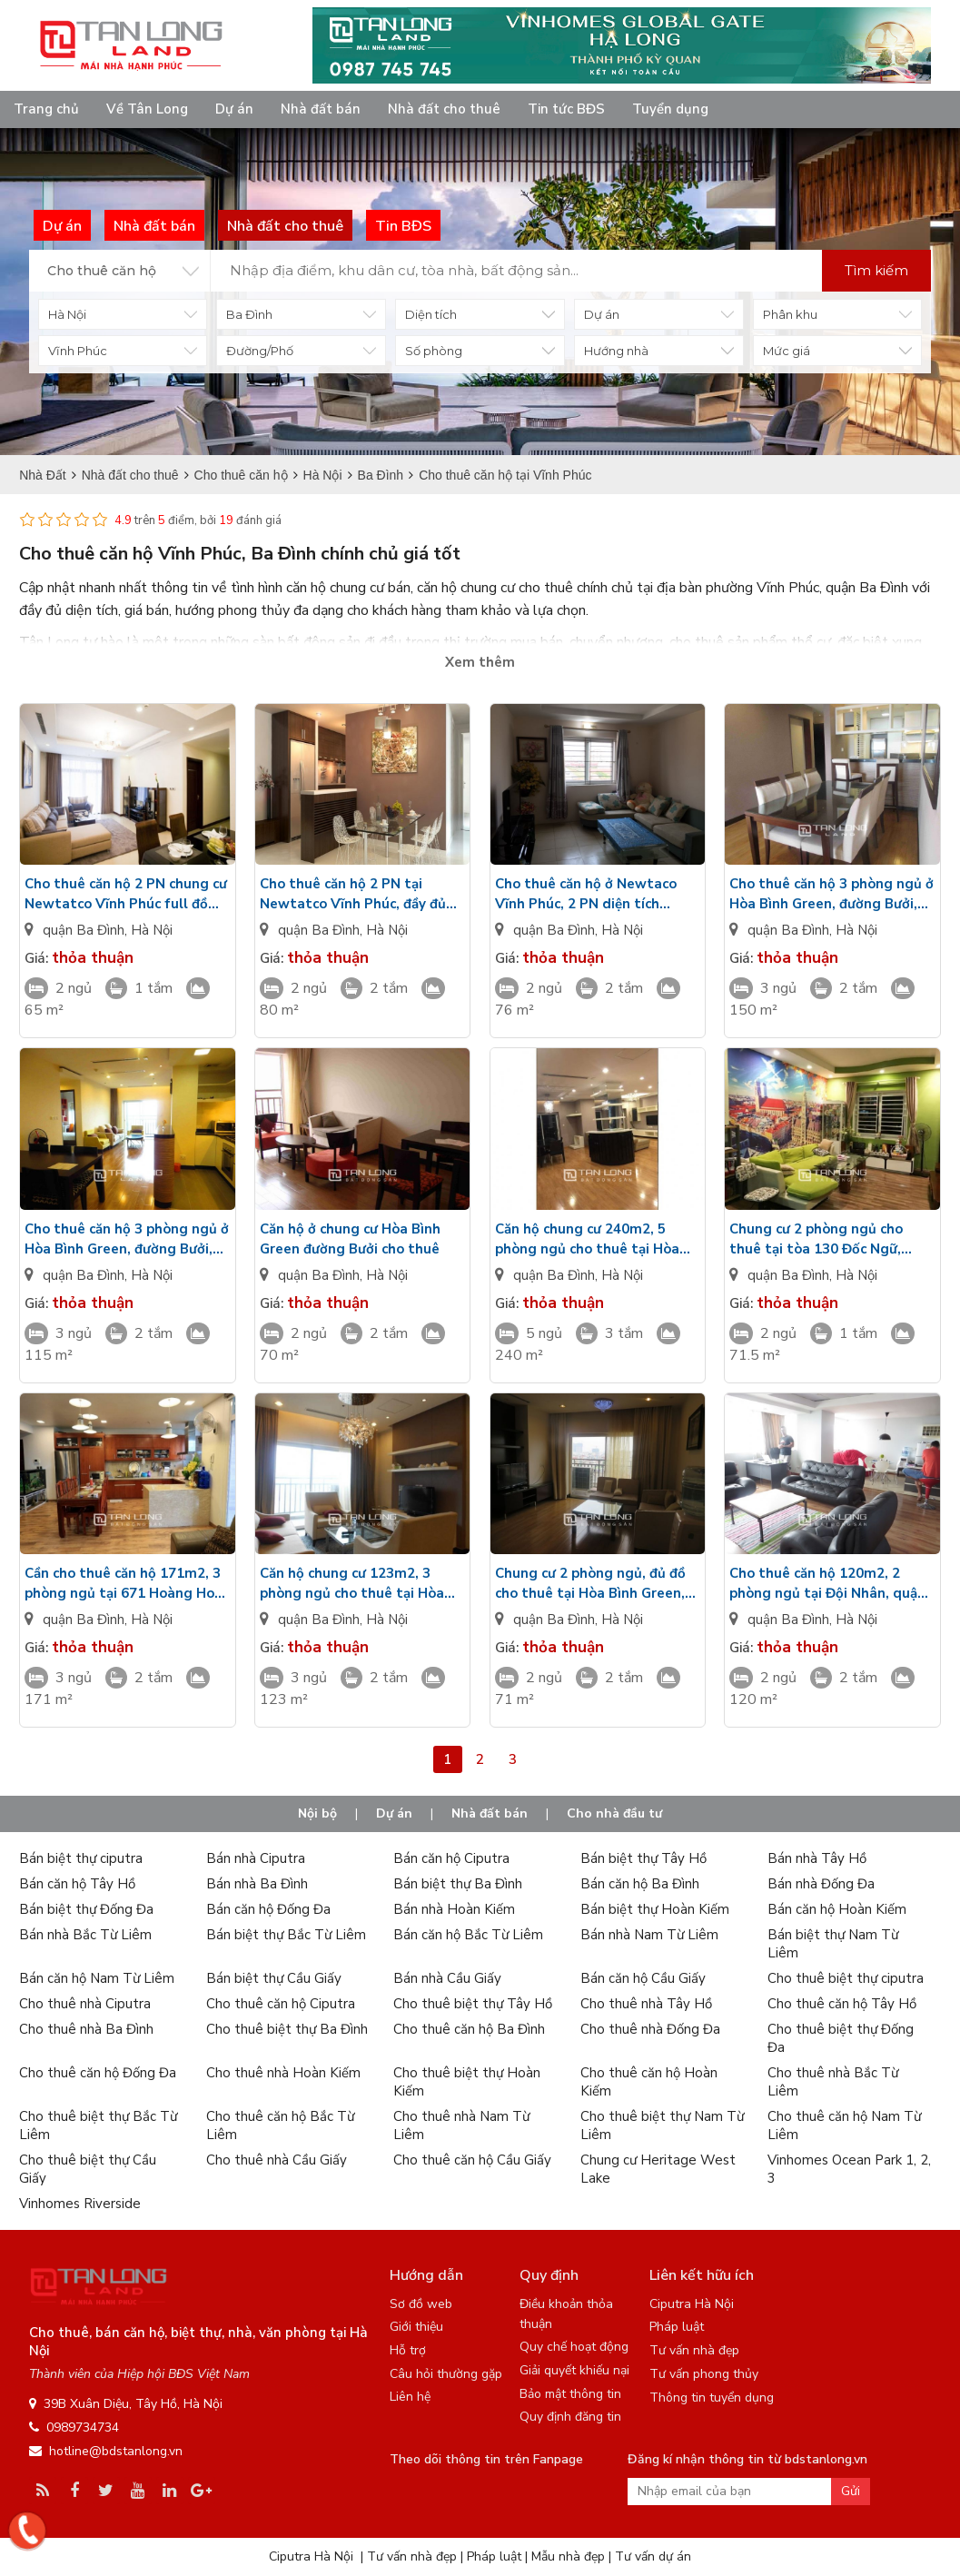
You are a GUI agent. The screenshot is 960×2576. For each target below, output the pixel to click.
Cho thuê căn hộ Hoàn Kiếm (649, 2082)
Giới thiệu (416, 2326)
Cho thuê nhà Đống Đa (650, 2029)
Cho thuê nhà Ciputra (85, 2004)
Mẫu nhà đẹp (568, 2556)
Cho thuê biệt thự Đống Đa (840, 2038)
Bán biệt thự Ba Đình (457, 1884)
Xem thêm (480, 662)
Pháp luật (676, 2326)
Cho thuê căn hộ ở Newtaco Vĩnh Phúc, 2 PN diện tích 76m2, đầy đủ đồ (586, 894)
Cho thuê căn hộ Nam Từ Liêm (844, 2125)
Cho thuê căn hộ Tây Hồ (841, 2004)
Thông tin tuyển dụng (711, 2397)
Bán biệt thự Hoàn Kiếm (654, 1909)
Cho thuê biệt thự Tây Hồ (472, 2004)
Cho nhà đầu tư (614, 1813)
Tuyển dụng (670, 109)
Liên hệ (410, 2396)
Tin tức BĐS (566, 109)
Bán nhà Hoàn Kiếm (454, 1909)
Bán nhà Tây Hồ (816, 1858)
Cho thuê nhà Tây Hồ (646, 2004)
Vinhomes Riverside (80, 2204)
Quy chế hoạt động (574, 2346)
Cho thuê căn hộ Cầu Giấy (472, 2160)
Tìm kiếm (876, 270)
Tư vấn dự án (653, 2556)
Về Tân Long (147, 109)
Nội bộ (317, 1813)
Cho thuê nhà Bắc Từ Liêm (832, 2082)
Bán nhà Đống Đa (821, 1884)
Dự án (234, 109)
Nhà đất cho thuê (444, 109)
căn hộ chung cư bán (348, 588)
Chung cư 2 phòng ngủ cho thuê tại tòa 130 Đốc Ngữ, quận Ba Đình (816, 1239)
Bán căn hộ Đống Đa (268, 1909)
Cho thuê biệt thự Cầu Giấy (87, 2169)
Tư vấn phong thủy (703, 2374)
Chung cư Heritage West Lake (658, 2169)
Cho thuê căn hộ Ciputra (280, 2004)
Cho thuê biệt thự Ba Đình (287, 2029)
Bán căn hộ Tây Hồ (77, 1884)
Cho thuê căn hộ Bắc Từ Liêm (280, 2125)
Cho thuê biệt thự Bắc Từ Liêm (98, 2125)
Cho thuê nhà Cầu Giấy (276, 2160)
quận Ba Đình (83, 930)
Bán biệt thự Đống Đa (86, 1909)
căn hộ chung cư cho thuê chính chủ (525, 588)
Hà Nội (152, 930)
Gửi (850, 2491)
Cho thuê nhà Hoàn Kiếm (283, 2073)
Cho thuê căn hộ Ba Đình (469, 2029)
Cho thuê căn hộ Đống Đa (97, 2073)
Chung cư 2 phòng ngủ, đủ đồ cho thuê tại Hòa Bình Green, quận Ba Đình (590, 1583)
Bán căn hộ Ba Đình (639, 1884)
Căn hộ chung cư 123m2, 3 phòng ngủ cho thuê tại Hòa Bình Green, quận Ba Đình (352, 1583)
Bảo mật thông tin (570, 2394)
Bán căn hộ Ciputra (451, 1858)
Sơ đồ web (421, 2304)
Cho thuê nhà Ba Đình (86, 2029)
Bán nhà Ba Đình (257, 1884)
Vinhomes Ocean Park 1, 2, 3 (849, 2169)
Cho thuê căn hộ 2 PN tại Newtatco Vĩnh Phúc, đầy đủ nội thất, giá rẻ (353, 894)
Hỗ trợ (408, 2350)
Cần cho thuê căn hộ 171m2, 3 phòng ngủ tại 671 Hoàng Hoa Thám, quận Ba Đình (124, 1583)
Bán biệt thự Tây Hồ (643, 1858)
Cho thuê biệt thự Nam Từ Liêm (662, 2125)
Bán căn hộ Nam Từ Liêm (96, 1978)
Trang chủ (46, 109)
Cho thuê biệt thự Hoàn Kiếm (466, 2082)
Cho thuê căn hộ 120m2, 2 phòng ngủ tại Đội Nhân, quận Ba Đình (827, 1583)
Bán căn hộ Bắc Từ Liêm (468, 1935)
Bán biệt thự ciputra (81, 1858)
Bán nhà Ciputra (255, 1858)
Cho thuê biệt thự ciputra (845, 1978)
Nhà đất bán (321, 109)
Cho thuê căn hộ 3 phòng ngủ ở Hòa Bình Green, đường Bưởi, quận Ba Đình (831, 894)
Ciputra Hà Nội (691, 2304)
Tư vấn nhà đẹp (694, 2350)
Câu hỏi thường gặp (446, 2374)
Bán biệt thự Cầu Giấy (273, 1978)
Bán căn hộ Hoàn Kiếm (836, 1909)
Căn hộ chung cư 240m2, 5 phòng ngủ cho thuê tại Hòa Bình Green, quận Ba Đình (587, 1239)
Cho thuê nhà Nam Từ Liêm (461, 2125)
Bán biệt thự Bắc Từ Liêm (286, 1935)
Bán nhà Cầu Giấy (447, 1978)
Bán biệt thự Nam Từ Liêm (832, 1944)
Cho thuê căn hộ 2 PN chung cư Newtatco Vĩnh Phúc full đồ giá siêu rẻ (126, 894)
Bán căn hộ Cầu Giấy (643, 1978)
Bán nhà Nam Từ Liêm (649, 1935)
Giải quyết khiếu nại (574, 2370)
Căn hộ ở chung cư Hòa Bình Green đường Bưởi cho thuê (350, 1239)
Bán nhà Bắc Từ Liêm (85, 1935)
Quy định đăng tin (570, 2416)
